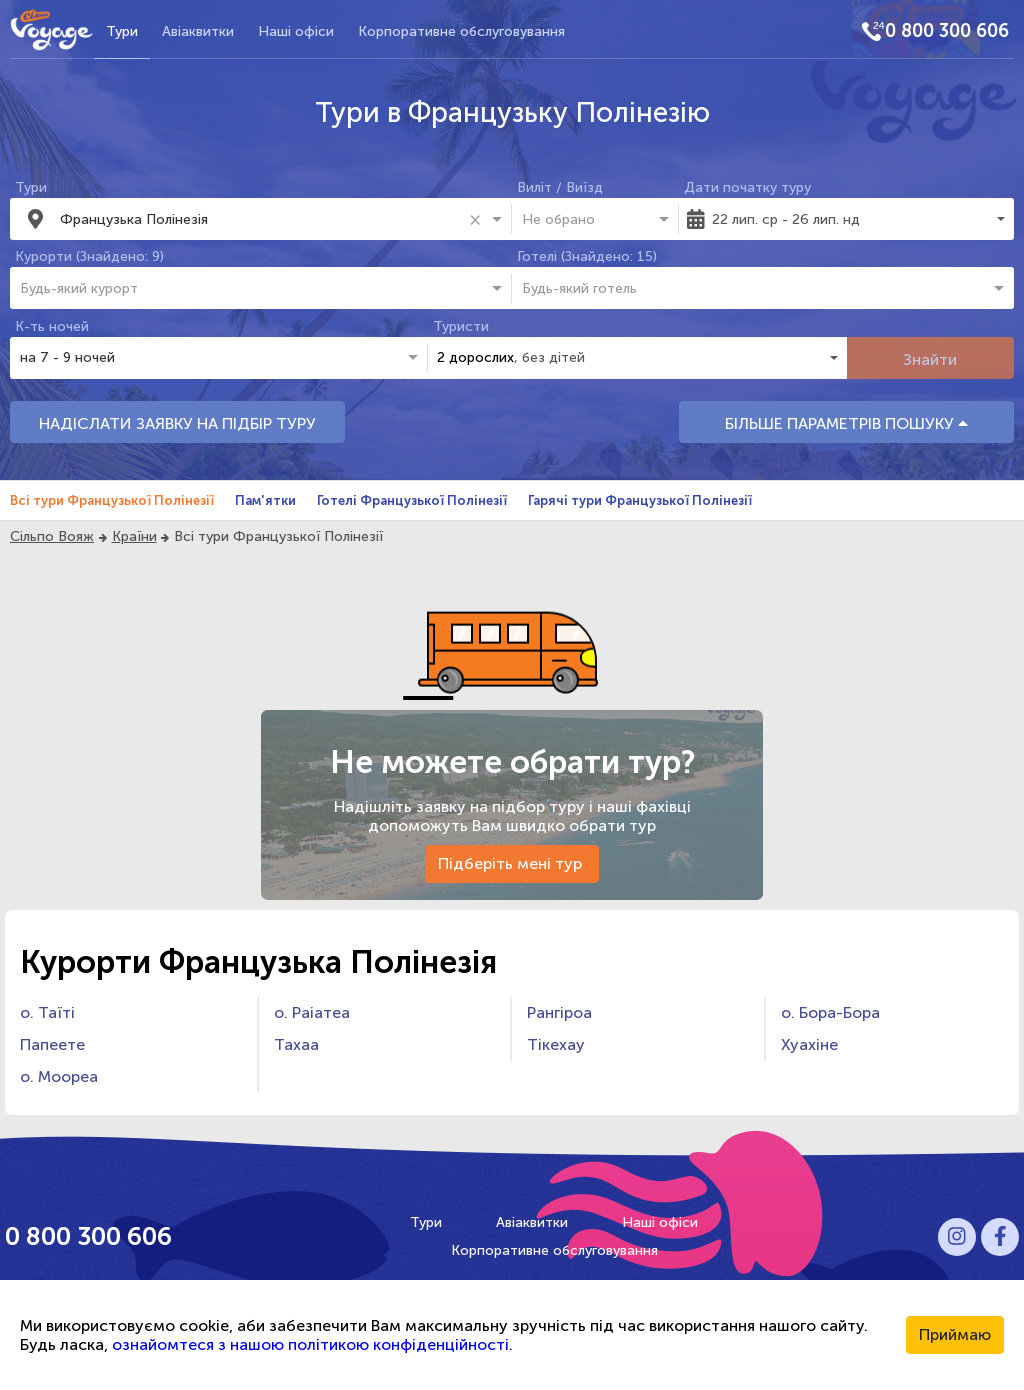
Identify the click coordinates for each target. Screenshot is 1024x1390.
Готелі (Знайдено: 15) (587, 256)
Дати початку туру (747, 187)
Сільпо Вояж (52, 536)
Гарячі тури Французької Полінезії (640, 500)
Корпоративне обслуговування (461, 31)
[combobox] (261, 219)
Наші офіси (296, 31)
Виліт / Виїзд (560, 187)
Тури (122, 31)
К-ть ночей (52, 326)
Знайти (930, 359)
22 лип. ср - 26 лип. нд (786, 219)
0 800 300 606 (947, 31)
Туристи (461, 326)
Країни (134, 536)
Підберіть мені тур (512, 863)
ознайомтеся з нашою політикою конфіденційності (310, 1344)
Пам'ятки (265, 500)
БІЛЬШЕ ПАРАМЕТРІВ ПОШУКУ (846, 423)
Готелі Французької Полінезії (412, 500)
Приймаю (955, 1334)
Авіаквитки (198, 31)
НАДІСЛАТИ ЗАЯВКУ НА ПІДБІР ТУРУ (177, 423)
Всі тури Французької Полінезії (112, 500)
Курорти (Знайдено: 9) (89, 256)
